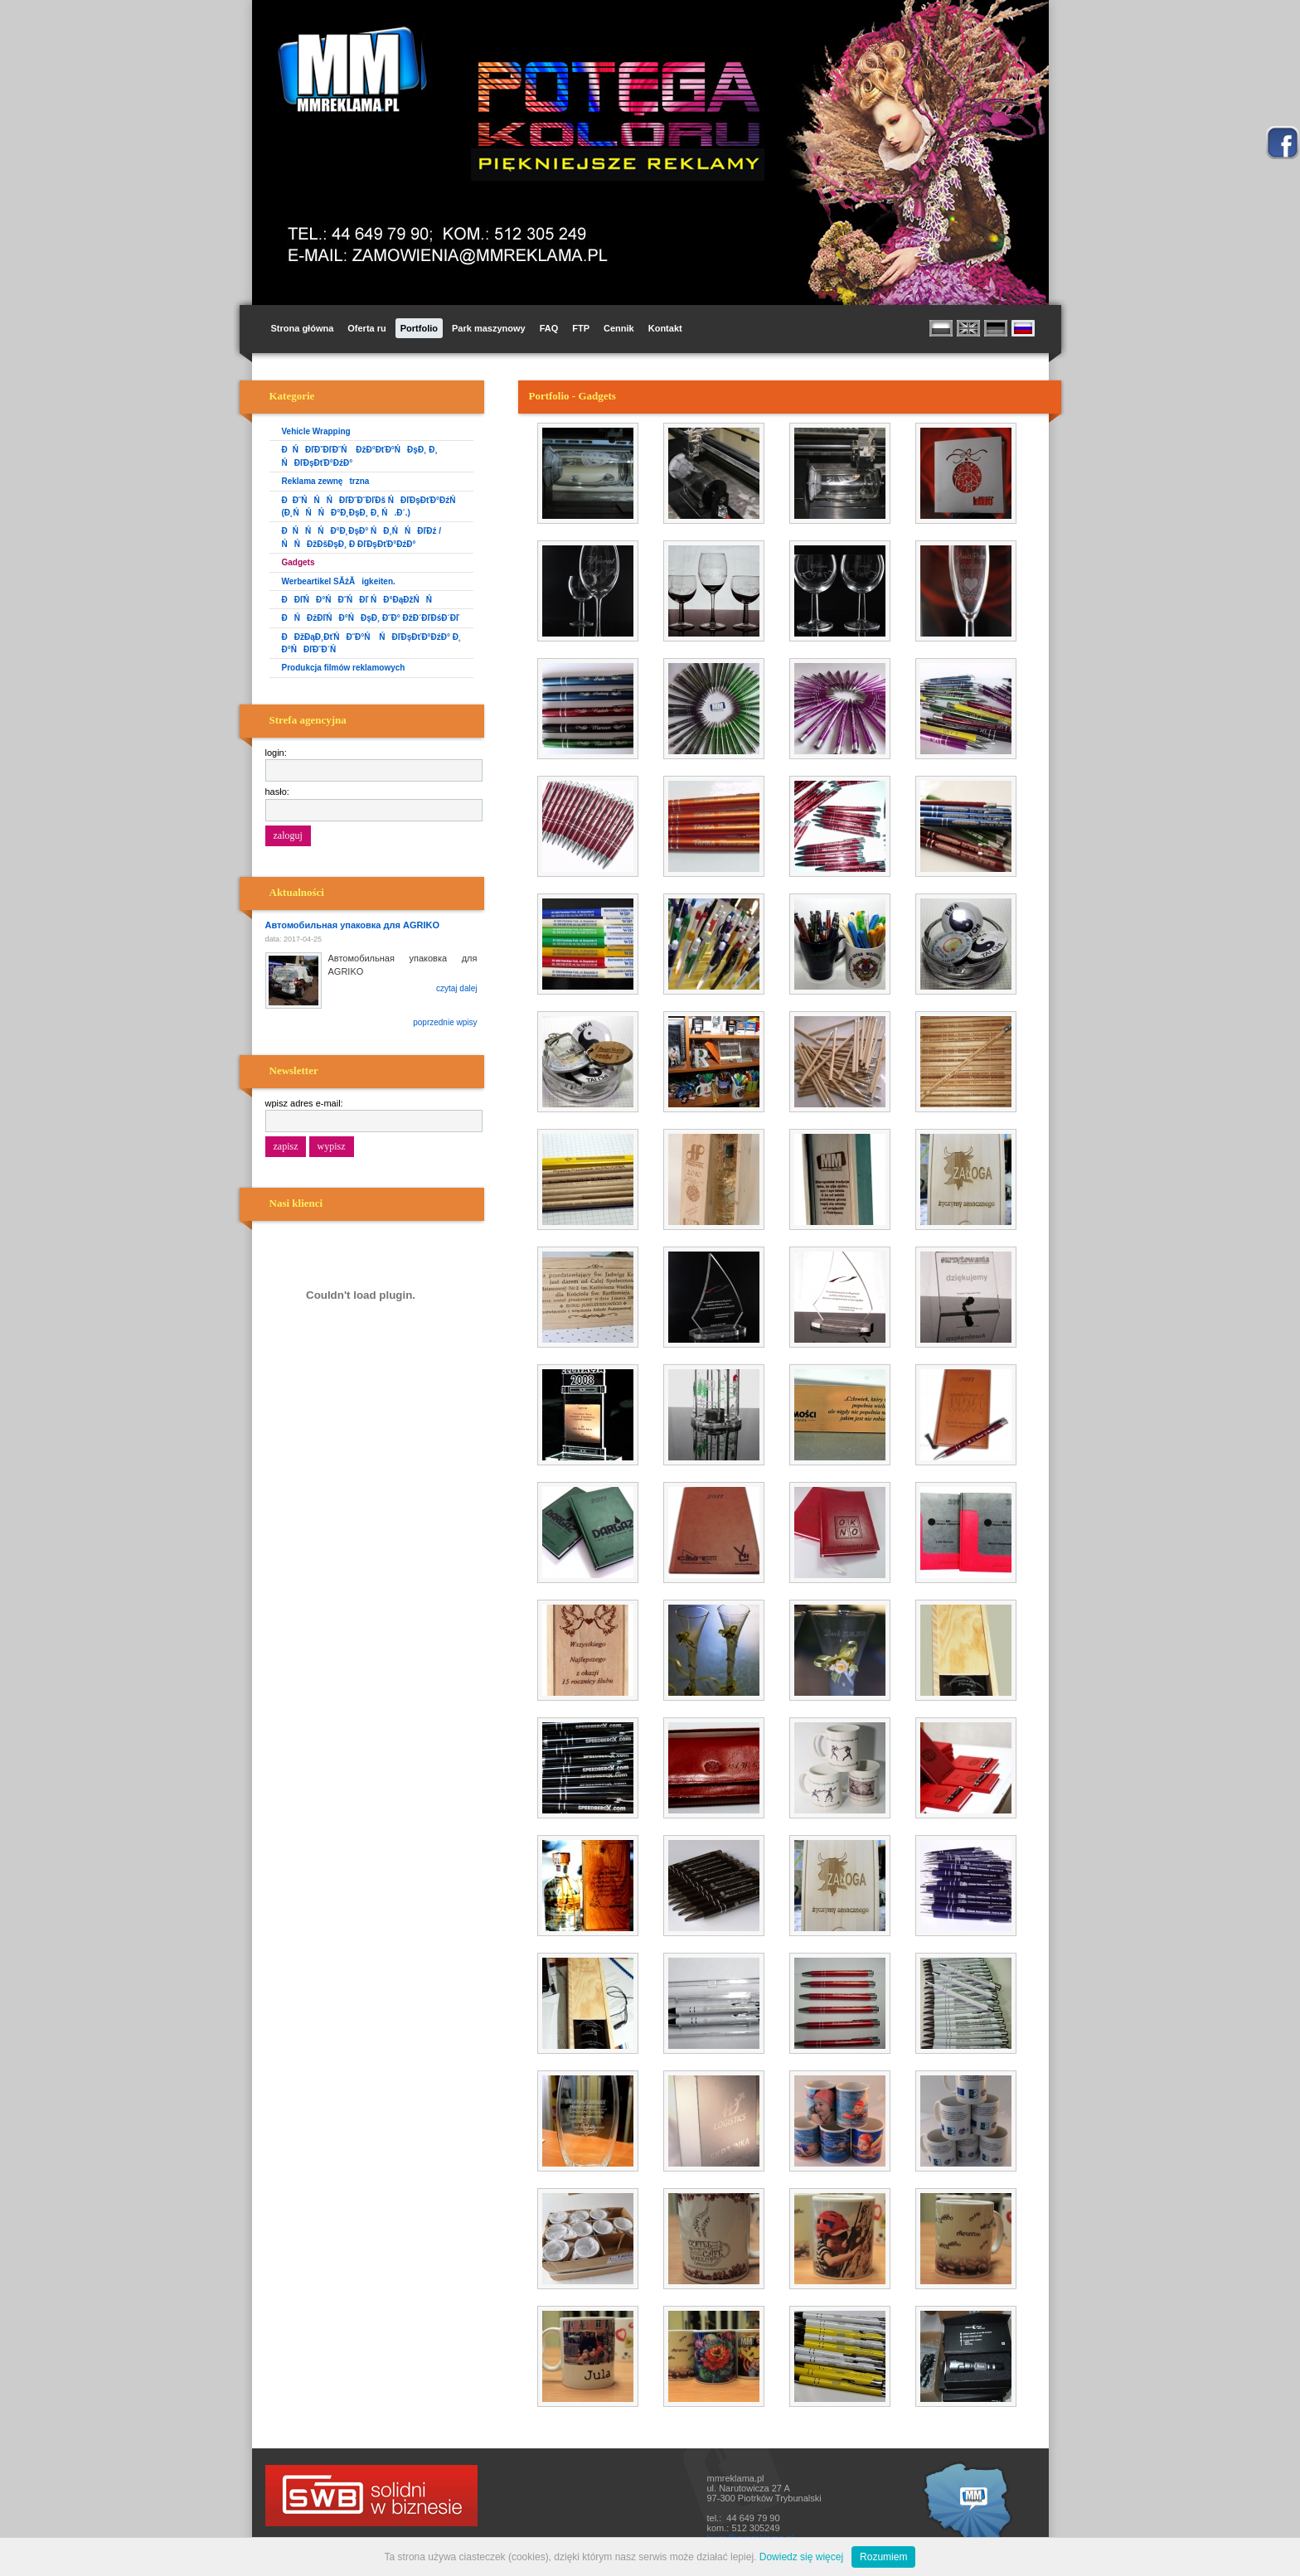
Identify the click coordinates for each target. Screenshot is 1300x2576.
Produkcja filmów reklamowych (343, 667)
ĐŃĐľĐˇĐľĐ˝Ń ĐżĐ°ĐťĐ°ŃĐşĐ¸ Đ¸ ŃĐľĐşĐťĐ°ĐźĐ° (360, 456)
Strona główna (302, 328)
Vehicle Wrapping (316, 431)
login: (276, 753)
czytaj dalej (456, 988)
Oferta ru (366, 328)
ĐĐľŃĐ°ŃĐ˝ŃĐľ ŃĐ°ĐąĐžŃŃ (360, 599)
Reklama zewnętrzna (326, 481)
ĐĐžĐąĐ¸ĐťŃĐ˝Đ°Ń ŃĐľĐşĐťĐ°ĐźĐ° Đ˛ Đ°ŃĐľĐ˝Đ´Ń (372, 643)
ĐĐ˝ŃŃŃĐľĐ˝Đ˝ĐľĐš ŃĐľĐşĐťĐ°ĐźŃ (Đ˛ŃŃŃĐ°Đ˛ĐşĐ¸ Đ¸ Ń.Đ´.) (372, 506)
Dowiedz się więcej (801, 2557)
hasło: (277, 792)
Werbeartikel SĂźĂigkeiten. (338, 581)
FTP (580, 328)
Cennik (619, 328)
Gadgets (298, 562)
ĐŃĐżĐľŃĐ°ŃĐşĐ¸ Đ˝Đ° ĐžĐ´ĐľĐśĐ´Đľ (370, 617)
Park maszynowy (489, 328)
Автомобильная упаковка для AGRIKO (352, 925)
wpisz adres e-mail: (304, 1103)
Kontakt (665, 328)
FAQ (549, 328)
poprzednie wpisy (445, 1022)
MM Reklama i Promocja (348, 69)
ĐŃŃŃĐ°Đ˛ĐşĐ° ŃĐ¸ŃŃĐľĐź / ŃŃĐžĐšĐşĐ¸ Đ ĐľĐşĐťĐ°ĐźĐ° (362, 537)
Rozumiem (883, 2557)
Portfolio (419, 328)
